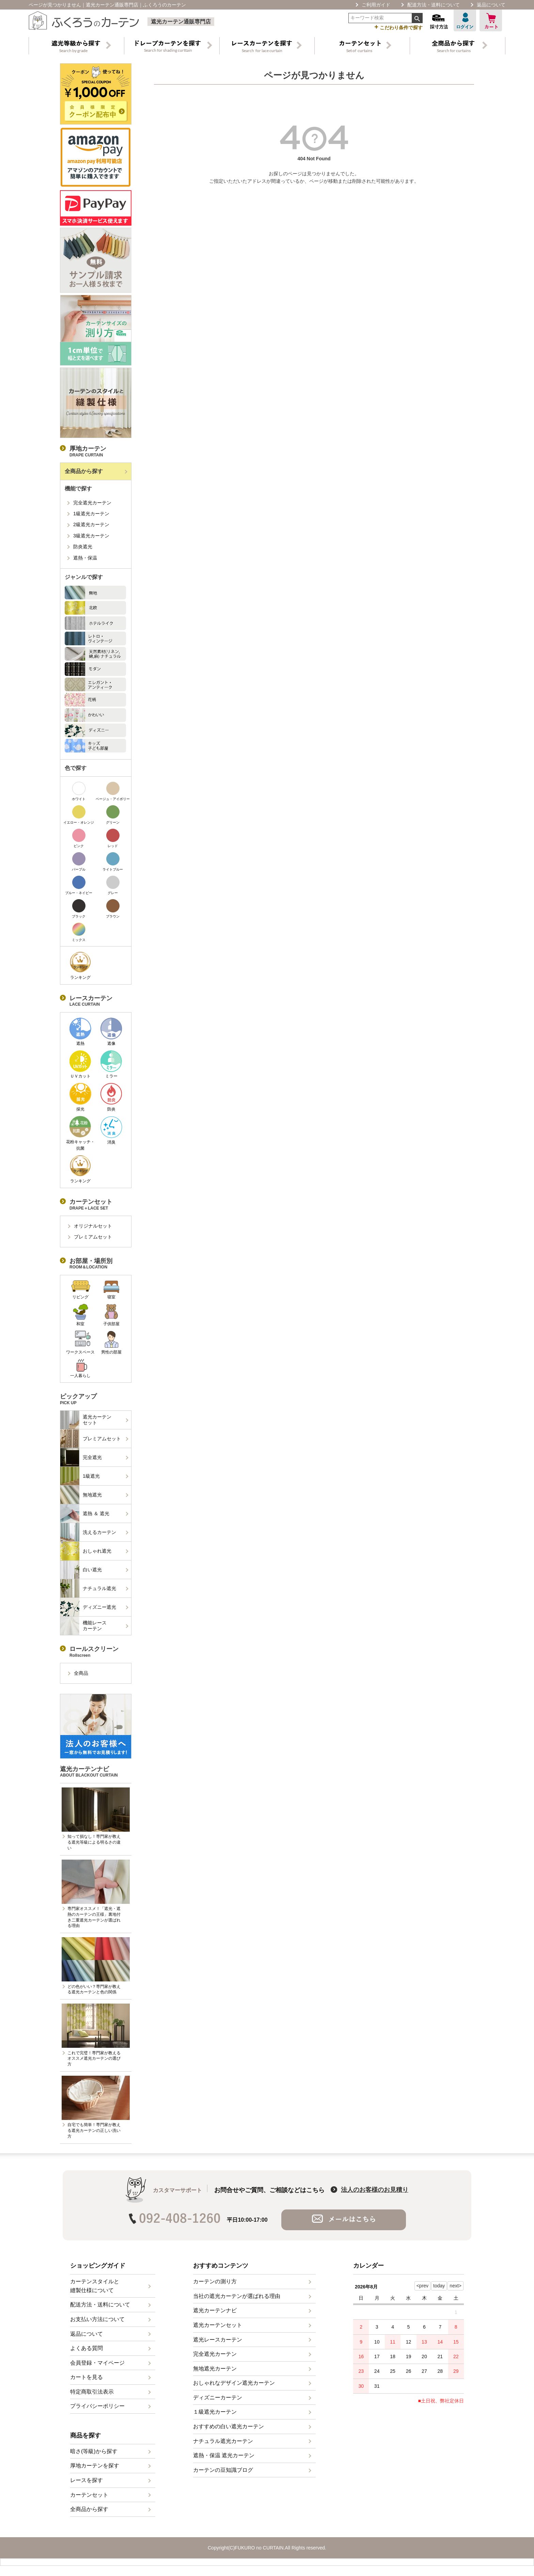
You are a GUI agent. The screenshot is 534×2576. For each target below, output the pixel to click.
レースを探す (86, 2484)
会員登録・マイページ (97, 2367)
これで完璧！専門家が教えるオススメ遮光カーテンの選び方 (94, 2059)
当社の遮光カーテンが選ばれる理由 (236, 2300)
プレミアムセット (93, 1237)
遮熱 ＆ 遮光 (84, 1513)
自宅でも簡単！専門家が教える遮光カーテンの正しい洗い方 (94, 2130)
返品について (491, 4)
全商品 (81, 1673)
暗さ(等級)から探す (93, 2455)
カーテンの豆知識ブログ (223, 2474)
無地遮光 (81, 1495)
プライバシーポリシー (97, 2410)
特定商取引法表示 (92, 2396)
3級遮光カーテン (91, 535)
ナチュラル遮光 (88, 1588)
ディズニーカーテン (217, 2401)
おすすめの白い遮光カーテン (228, 2430)
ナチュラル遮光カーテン (223, 2445)
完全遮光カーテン (92, 502)
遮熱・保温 (85, 558)
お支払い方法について (97, 2323)
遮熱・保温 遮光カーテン (223, 2459)
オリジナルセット (93, 1226)
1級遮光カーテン (91, 513)
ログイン (465, 20)
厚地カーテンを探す (94, 2470)
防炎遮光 (82, 546)
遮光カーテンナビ (215, 2314)
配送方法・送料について (433, 4)
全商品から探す (84, 471)
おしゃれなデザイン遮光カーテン (234, 2387)
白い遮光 (81, 1569)
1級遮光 (80, 1476)
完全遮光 (81, 1457)
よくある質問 (86, 2352)
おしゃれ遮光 (85, 1551)
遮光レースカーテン (217, 2344)
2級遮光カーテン (91, 524)
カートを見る (86, 2381)
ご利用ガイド (376, 4)
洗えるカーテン (88, 1532)
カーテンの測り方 (215, 2285)
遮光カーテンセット (85, 1420)
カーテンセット (89, 2499)
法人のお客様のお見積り (374, 2193)
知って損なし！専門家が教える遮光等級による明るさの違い (94, 1842)
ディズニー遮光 (88, 1607)
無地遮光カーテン (215, 2373)
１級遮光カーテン (215, 2416)
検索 (417, 18)
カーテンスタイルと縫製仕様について (94, 2290)
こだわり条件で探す (398, 27)
